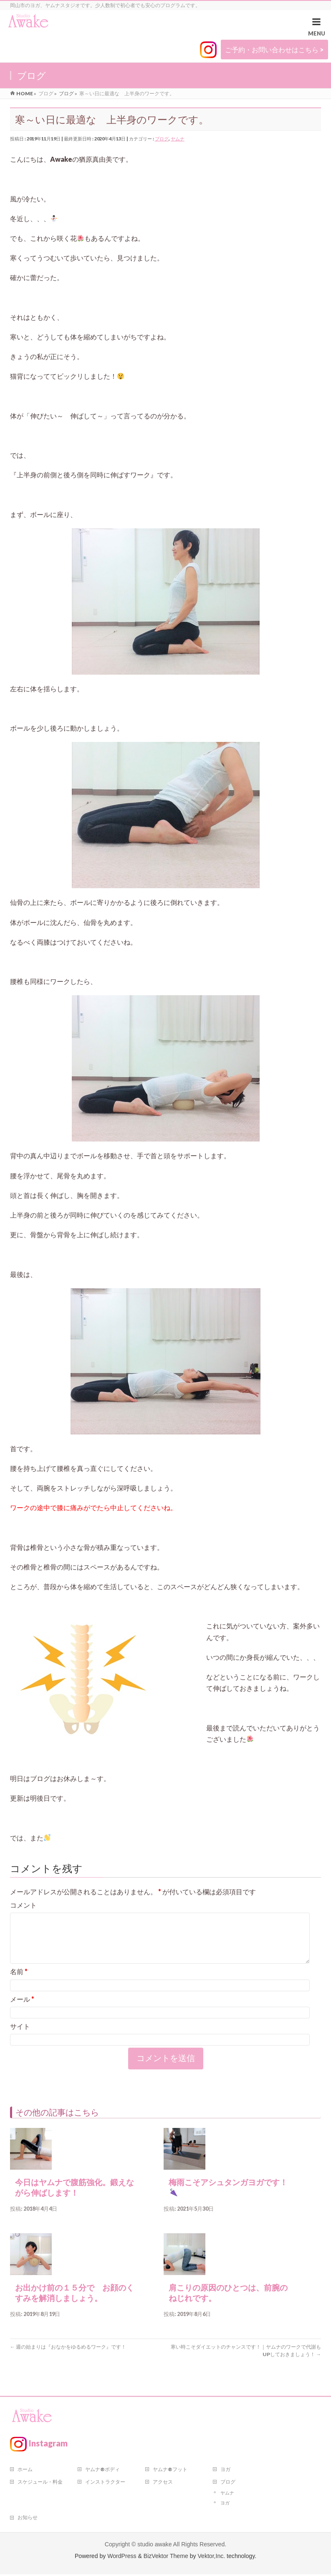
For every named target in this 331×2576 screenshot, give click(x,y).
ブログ (162, 138)
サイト (20, 2036)
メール (22, 2009)
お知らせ (28, 2519)
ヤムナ (177, 138)
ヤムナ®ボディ (102, 2471)
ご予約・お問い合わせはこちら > (274, 50)
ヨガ (225, 2471)
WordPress (121, 2557)
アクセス (163, 2483)
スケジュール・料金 (40, 2483)
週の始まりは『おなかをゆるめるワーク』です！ (68, 2357)
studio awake (154, 2546)
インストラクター (105, 2483)
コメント (23, 1905)
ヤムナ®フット (170, 2471)
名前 (19, 1981)
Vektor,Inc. (211, 2557)
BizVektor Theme (166, 2557)
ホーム (25, 2471)
